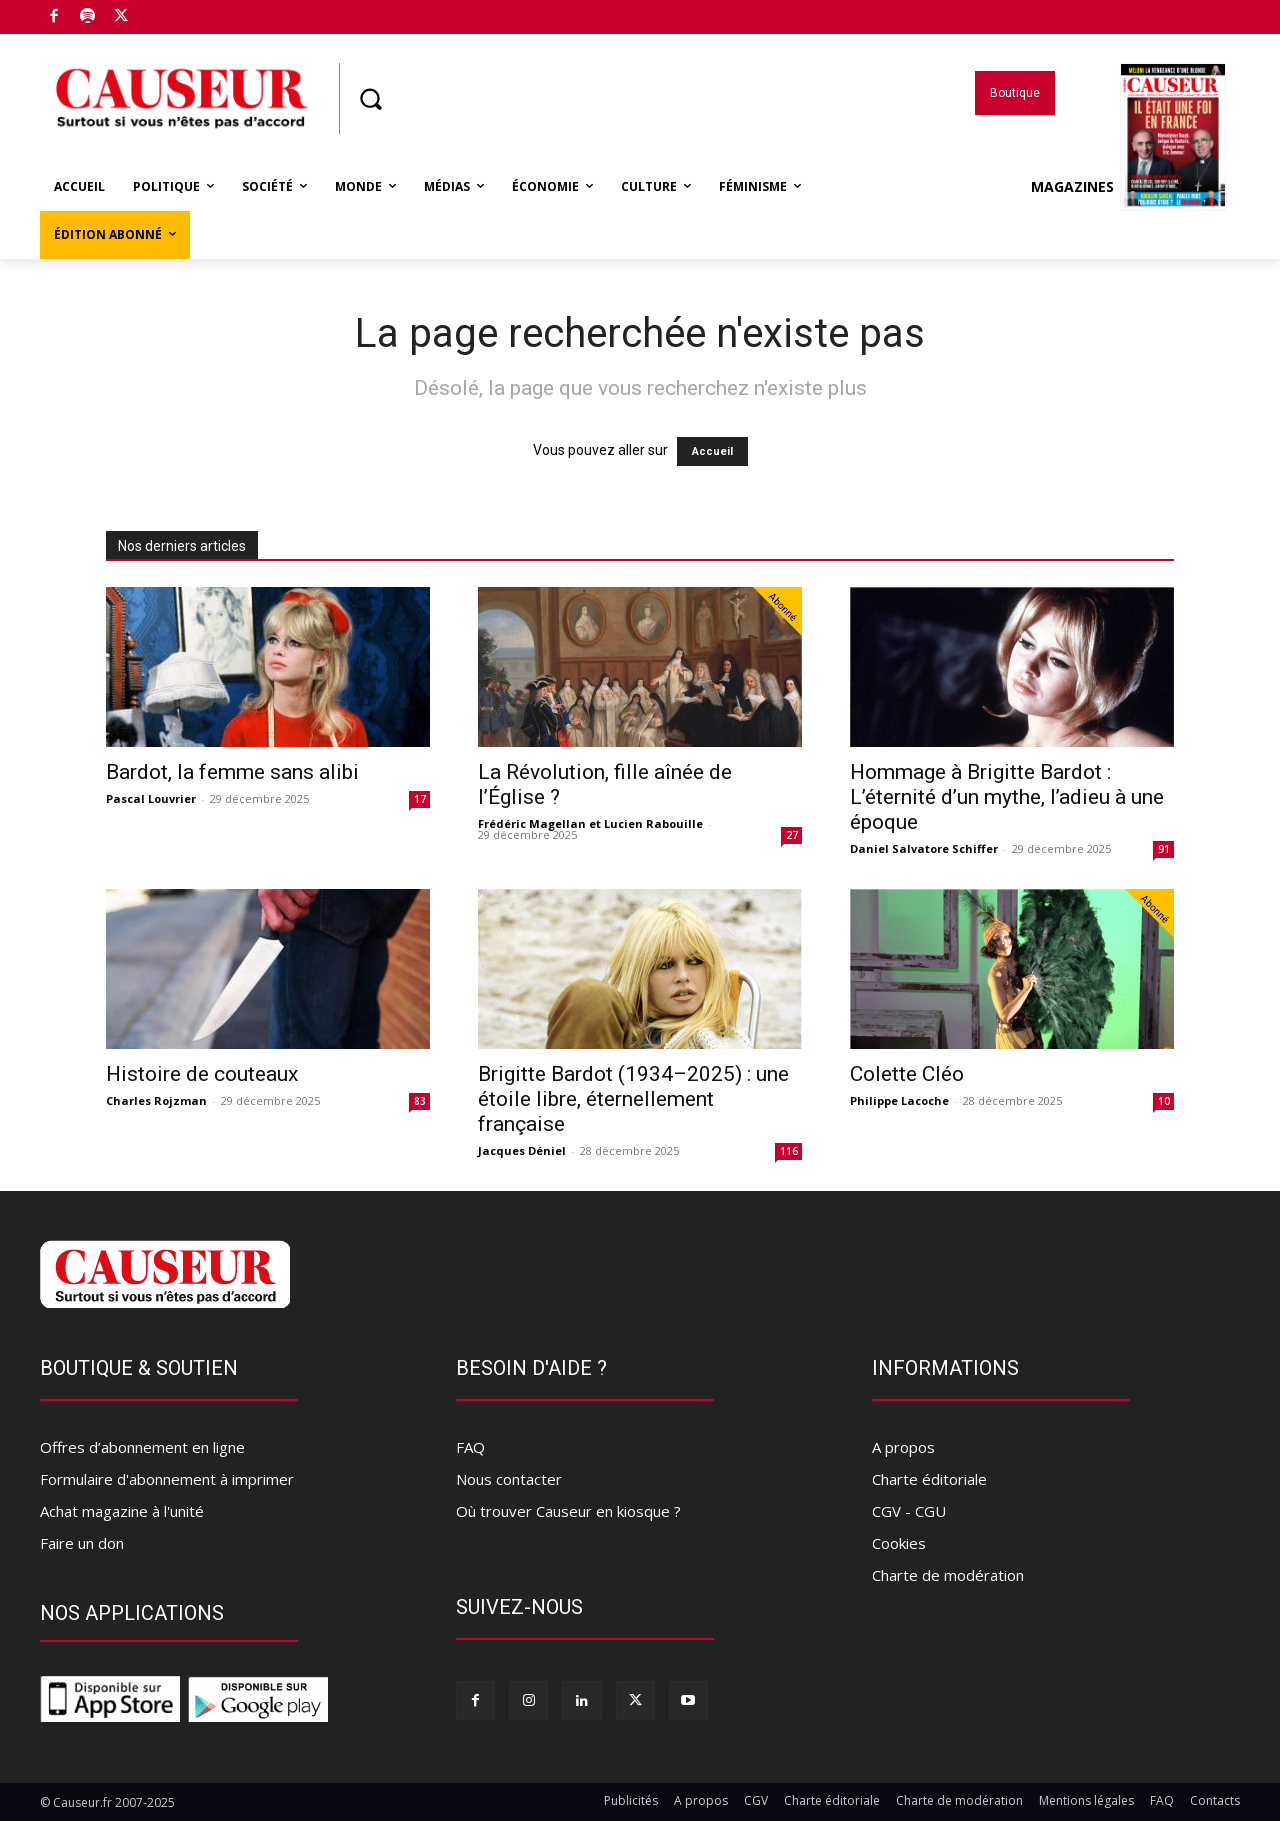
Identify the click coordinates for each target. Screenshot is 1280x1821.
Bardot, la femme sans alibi (232, 772)
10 (1164, 1101)
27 (792, 835)
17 (420, 799)
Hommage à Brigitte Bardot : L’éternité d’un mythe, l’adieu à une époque (1007, 797)
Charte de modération (948, 1575)
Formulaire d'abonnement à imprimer (167, 1479)
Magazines (1128, 187)
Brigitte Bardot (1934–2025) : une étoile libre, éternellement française (633, 1099)
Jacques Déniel (522, 1150)
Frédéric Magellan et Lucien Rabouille (590, 823)
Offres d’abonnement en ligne (142, 1447)
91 (1164, 849)
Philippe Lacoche (899, 1100)
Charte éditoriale (929, 1479)
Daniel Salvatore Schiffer (924, 848)
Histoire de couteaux (202, 1074)
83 (420, 1101)
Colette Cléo (907, 1074)
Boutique (169, 13)
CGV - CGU (909, 1511)
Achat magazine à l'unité (122, 1511)
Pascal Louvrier (151, 798)
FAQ (470, 1447)
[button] (370, 99)
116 (789, 1151)
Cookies (899, 1543)
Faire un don (82, 1543)
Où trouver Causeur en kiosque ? (568, 1511)
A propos (903, 1447)
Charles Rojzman (156, 1100)
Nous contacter (509, 1479)
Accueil (712, 451)
